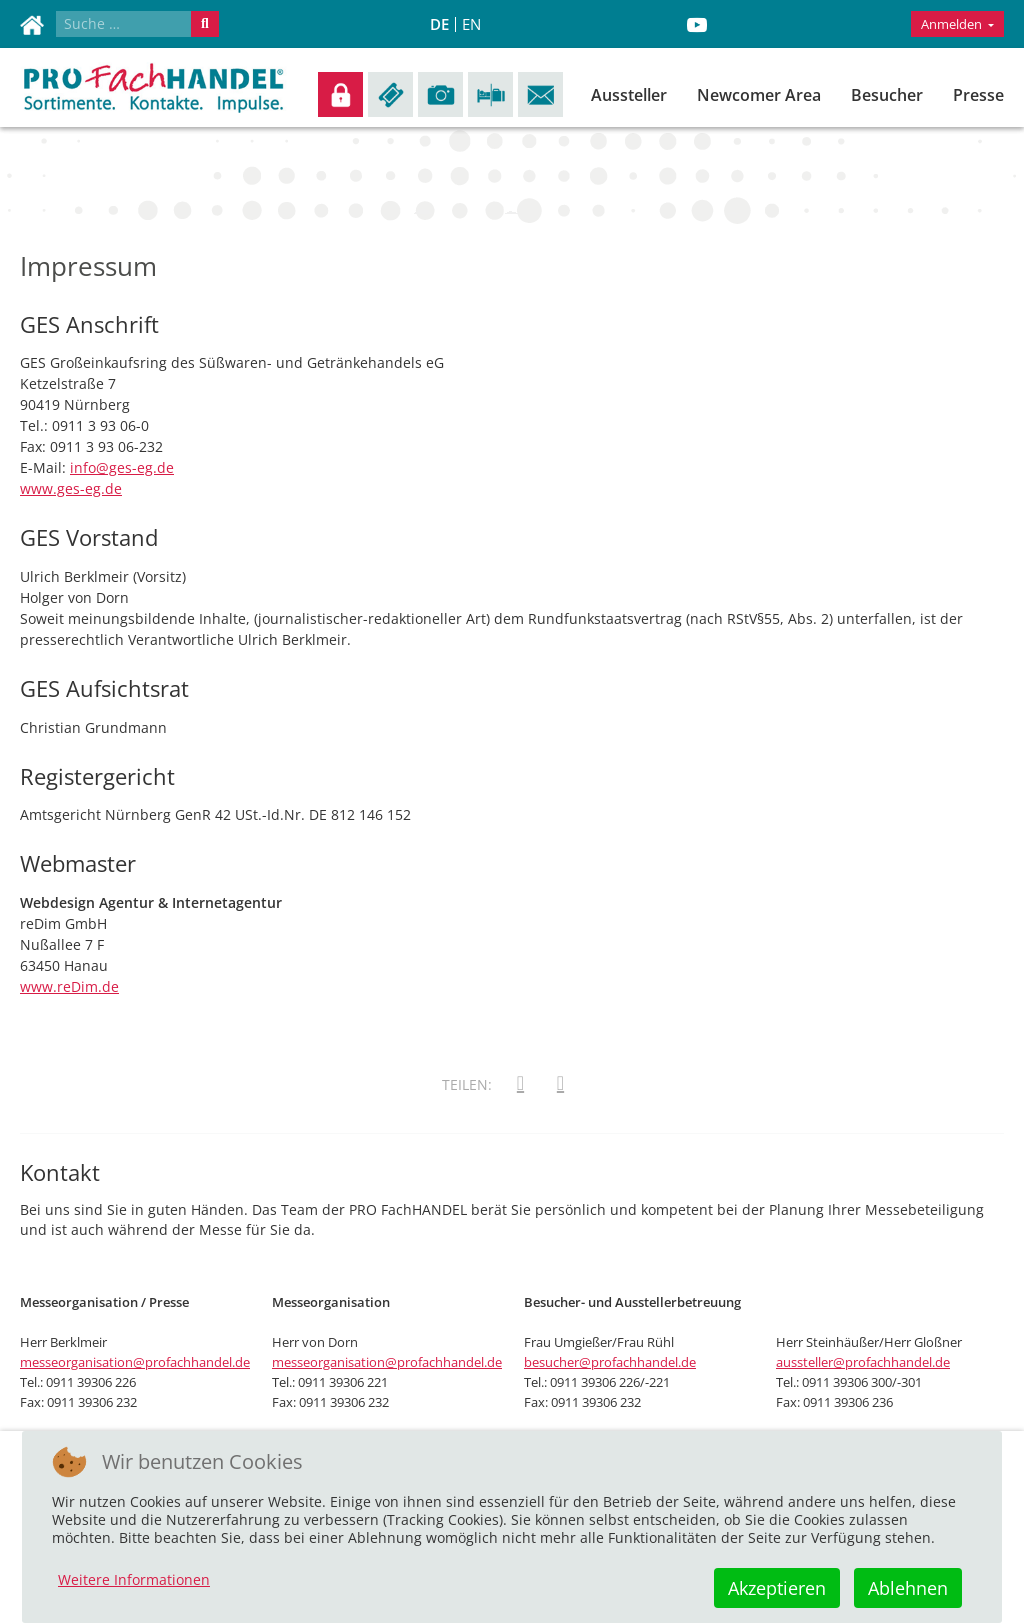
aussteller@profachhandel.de (863, 1362)
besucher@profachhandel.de (610, 1362)
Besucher (887, 95)
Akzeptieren (777, 1588)
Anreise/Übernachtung (490, 94)
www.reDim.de (69, 986)
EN (471, 24)
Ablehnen (908, 1588)
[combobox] (124, 24)
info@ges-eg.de (122, 467)
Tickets (390, 94)
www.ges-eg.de (71, 488)
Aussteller (629, 95)
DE (439, 24)
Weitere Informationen (134, 1579)
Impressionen (440, 94)
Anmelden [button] (953, 24)
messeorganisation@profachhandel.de (135, 1362)
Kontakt (540, 94)
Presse (978, 95)
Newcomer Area (759, 95)
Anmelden (340, 94)
